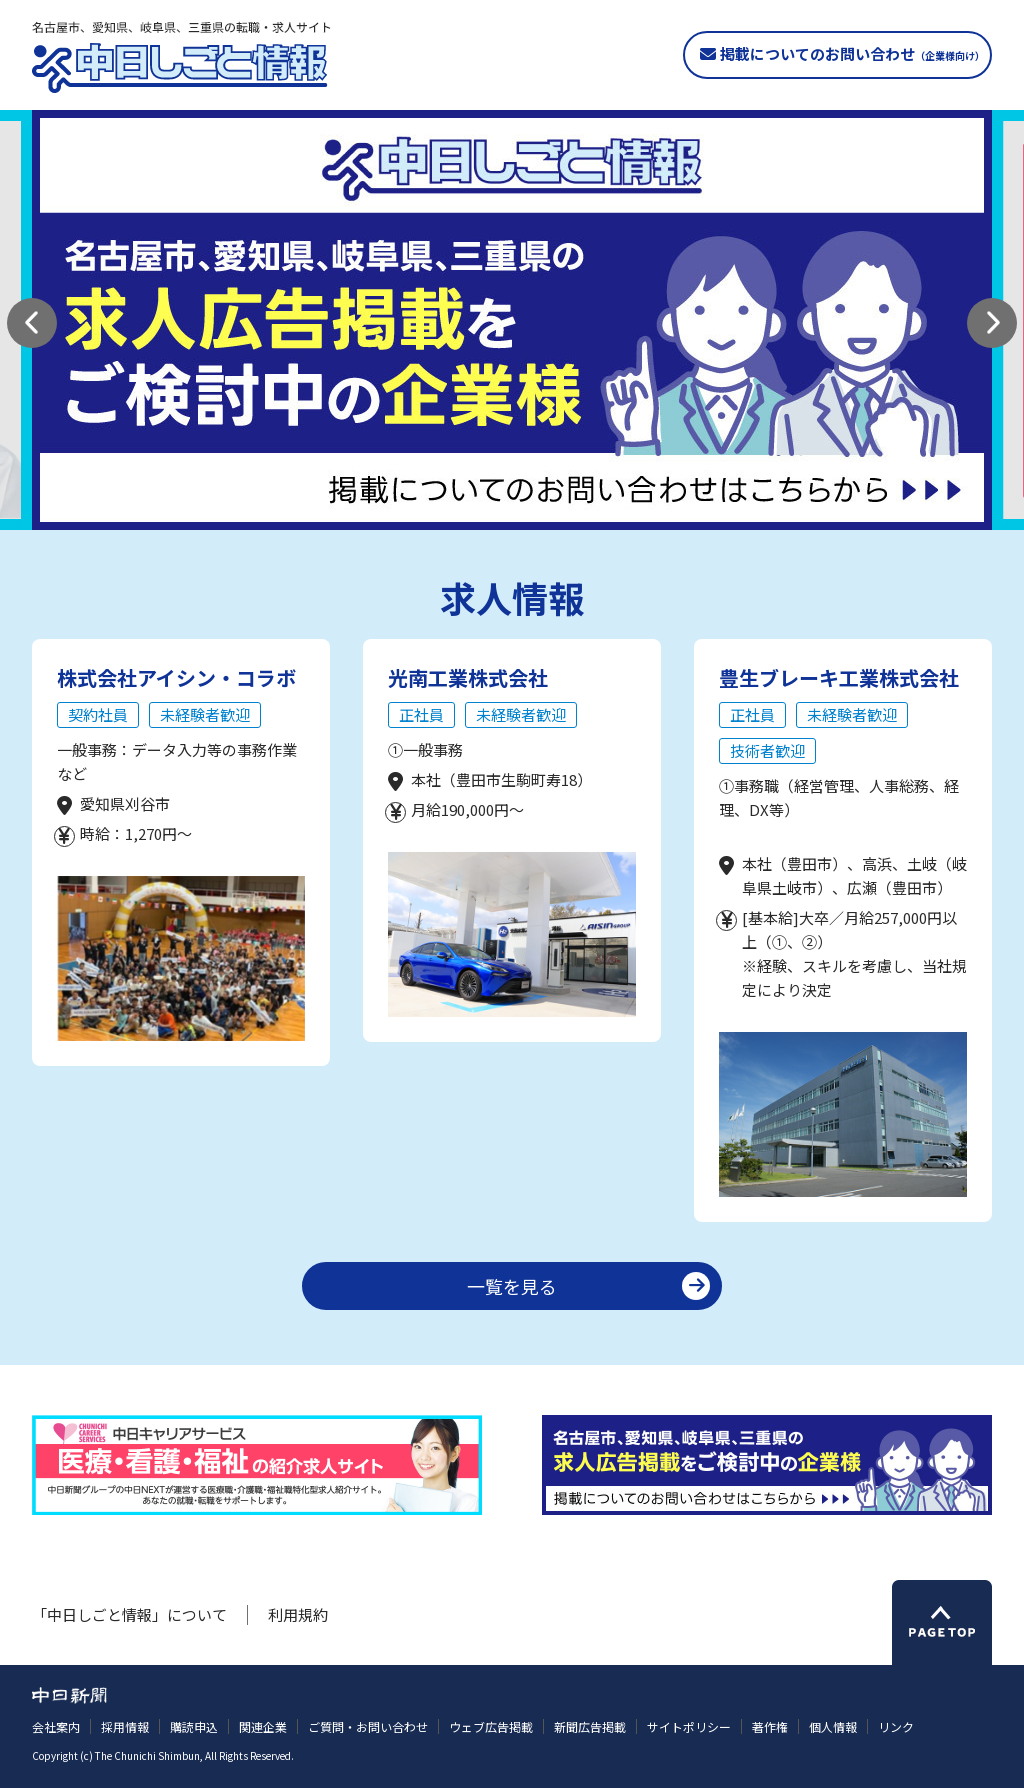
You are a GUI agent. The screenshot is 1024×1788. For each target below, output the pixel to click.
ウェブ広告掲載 (491, 1726)
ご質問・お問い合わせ (368, 1726)
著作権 (770, 1726)
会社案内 (56, 1726)
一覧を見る (512, 1286)
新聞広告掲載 (590, 1726)
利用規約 (298, 1614)
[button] (32, 323)
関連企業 (263, 1726)
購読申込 (194, 1726)
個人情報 (833, 1726)
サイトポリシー (689, 1726)
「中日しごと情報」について (129, 1614)
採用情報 (125, 1726)
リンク (896, 1726)
